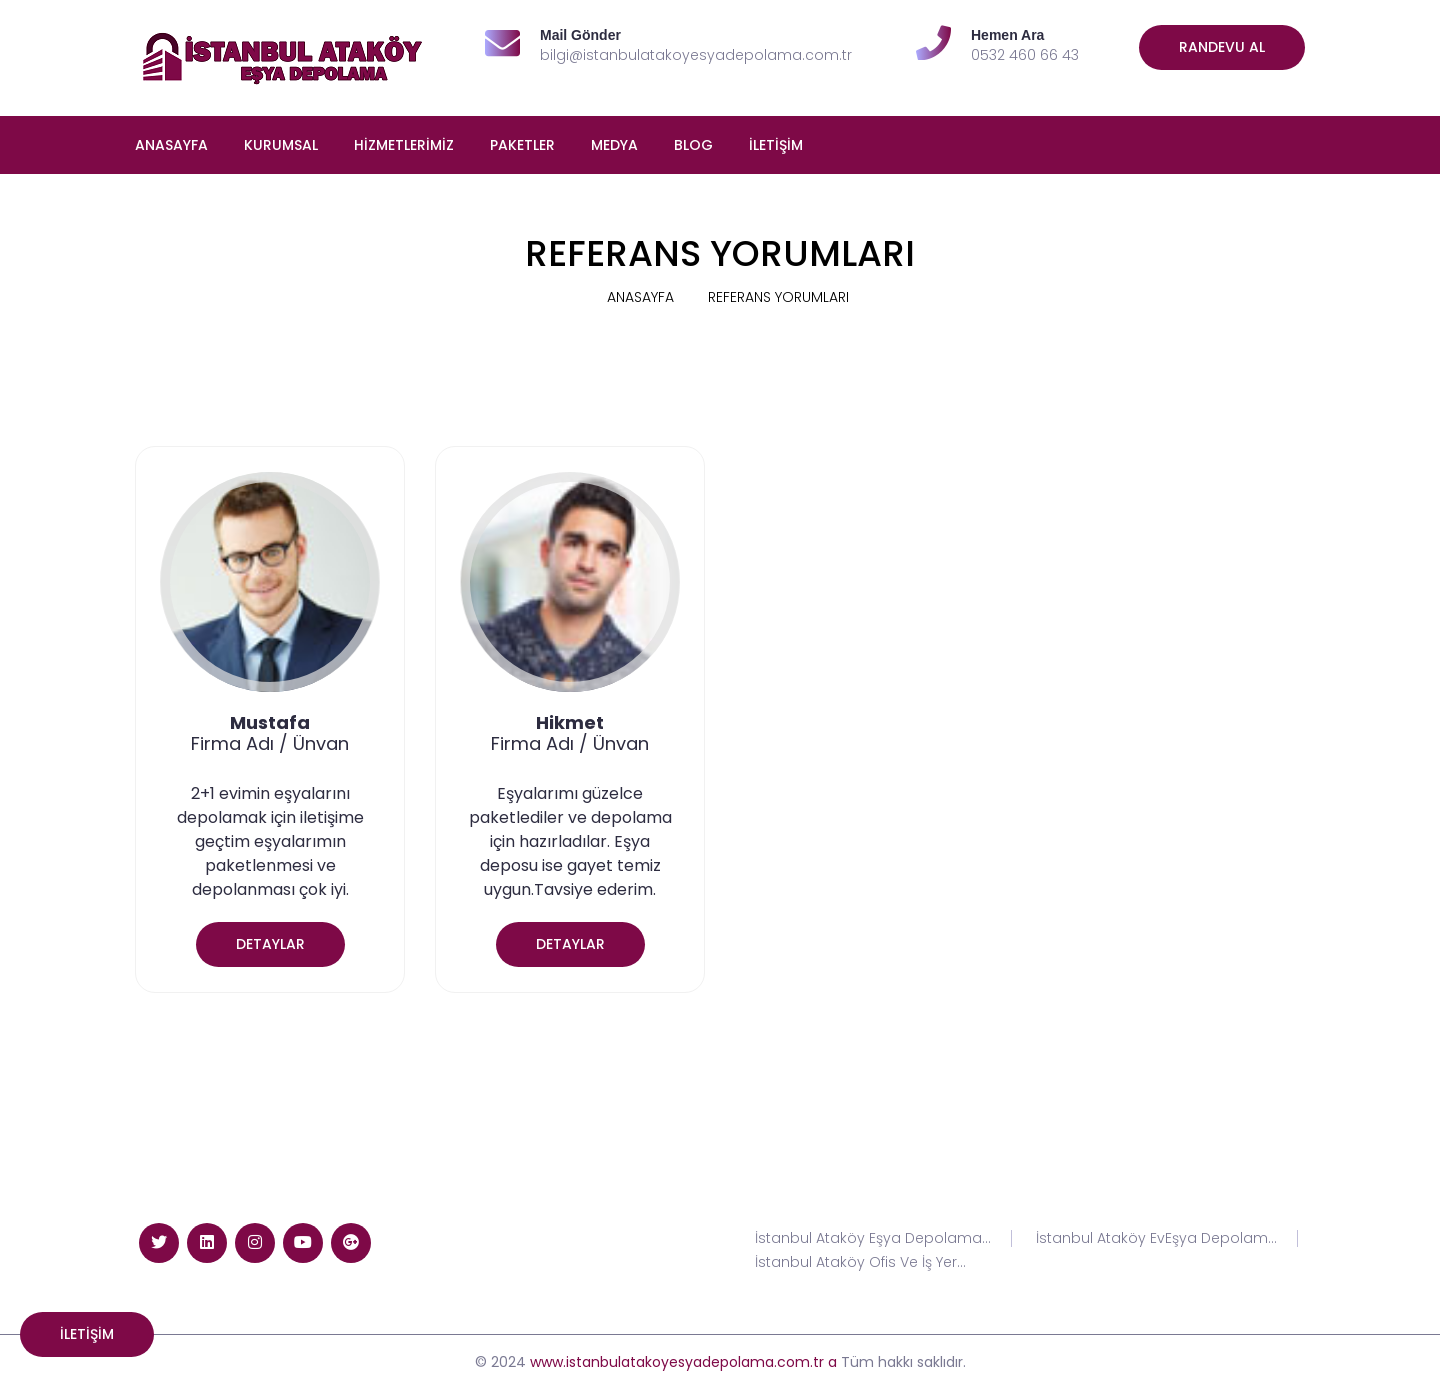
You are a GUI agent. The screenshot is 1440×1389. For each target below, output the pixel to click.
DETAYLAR (270, 944)
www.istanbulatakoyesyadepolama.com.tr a (683, 1362)
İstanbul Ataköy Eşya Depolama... (873, 1238)
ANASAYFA (171, 145)
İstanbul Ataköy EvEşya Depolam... (1156, 1238)
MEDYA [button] (614, 145)
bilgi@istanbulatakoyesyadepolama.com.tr (696, 55)
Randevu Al (1222, 47)
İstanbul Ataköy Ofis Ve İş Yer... (860, 1262)
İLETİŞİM (776, 145)
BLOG (693, 145)
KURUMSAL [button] (281, 145)
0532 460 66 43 (1025, 55)
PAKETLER (522, 145)
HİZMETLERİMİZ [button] (404, 145)
